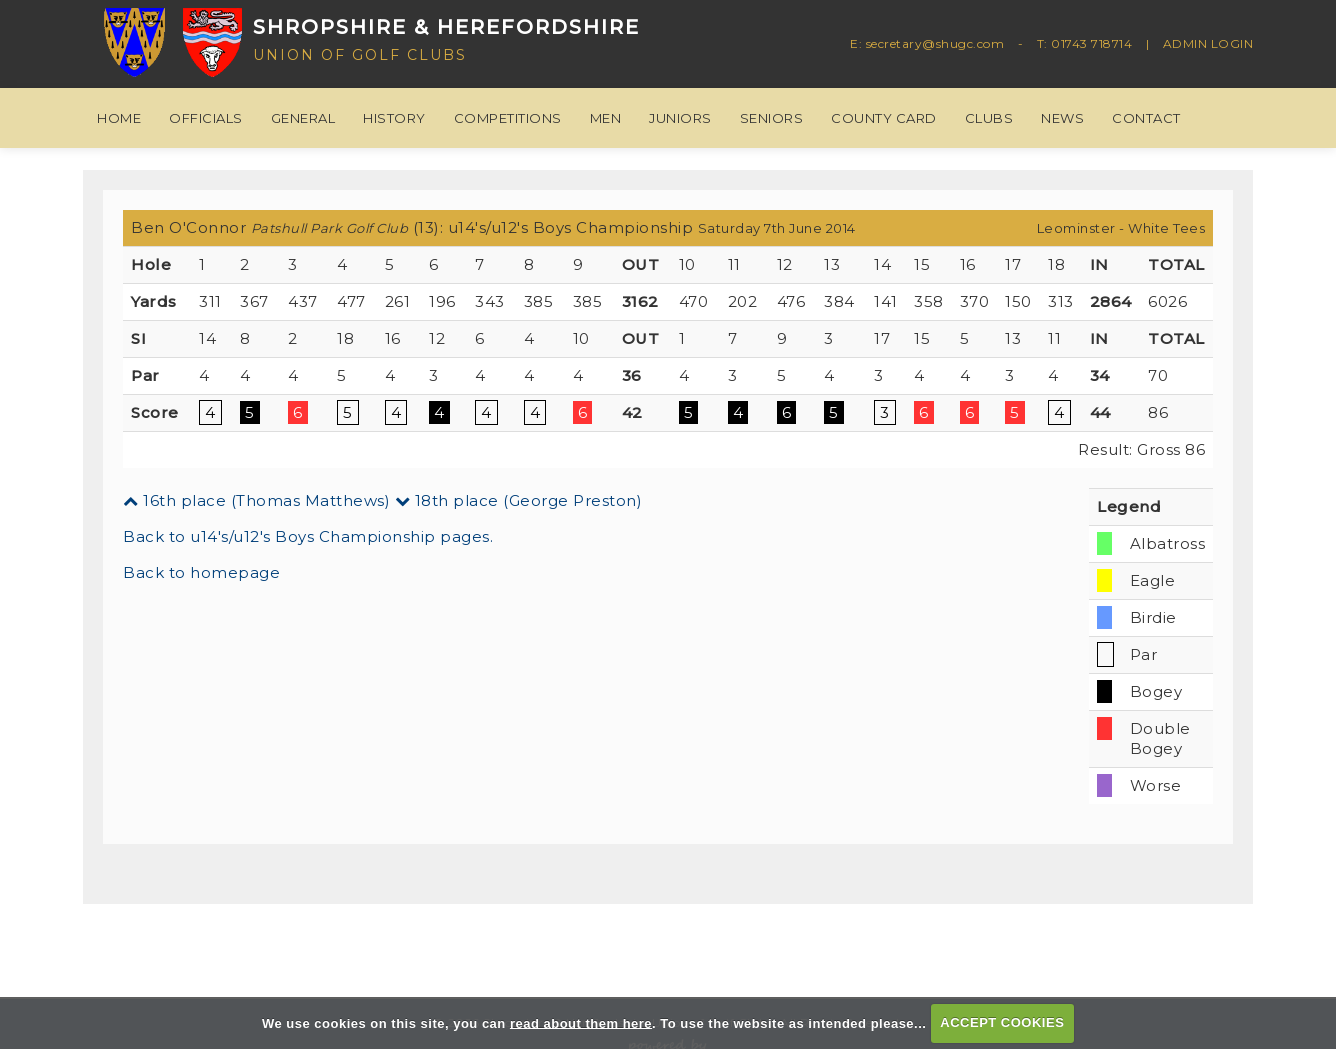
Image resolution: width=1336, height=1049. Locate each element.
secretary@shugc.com (935, 43)
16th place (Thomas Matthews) (256, 500)
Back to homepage (201, 572)
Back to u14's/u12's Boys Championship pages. (308, 536)
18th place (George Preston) (519, 500)
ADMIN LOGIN (1208, 43)
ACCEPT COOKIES (1002, 1022)
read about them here (581, 1022)
